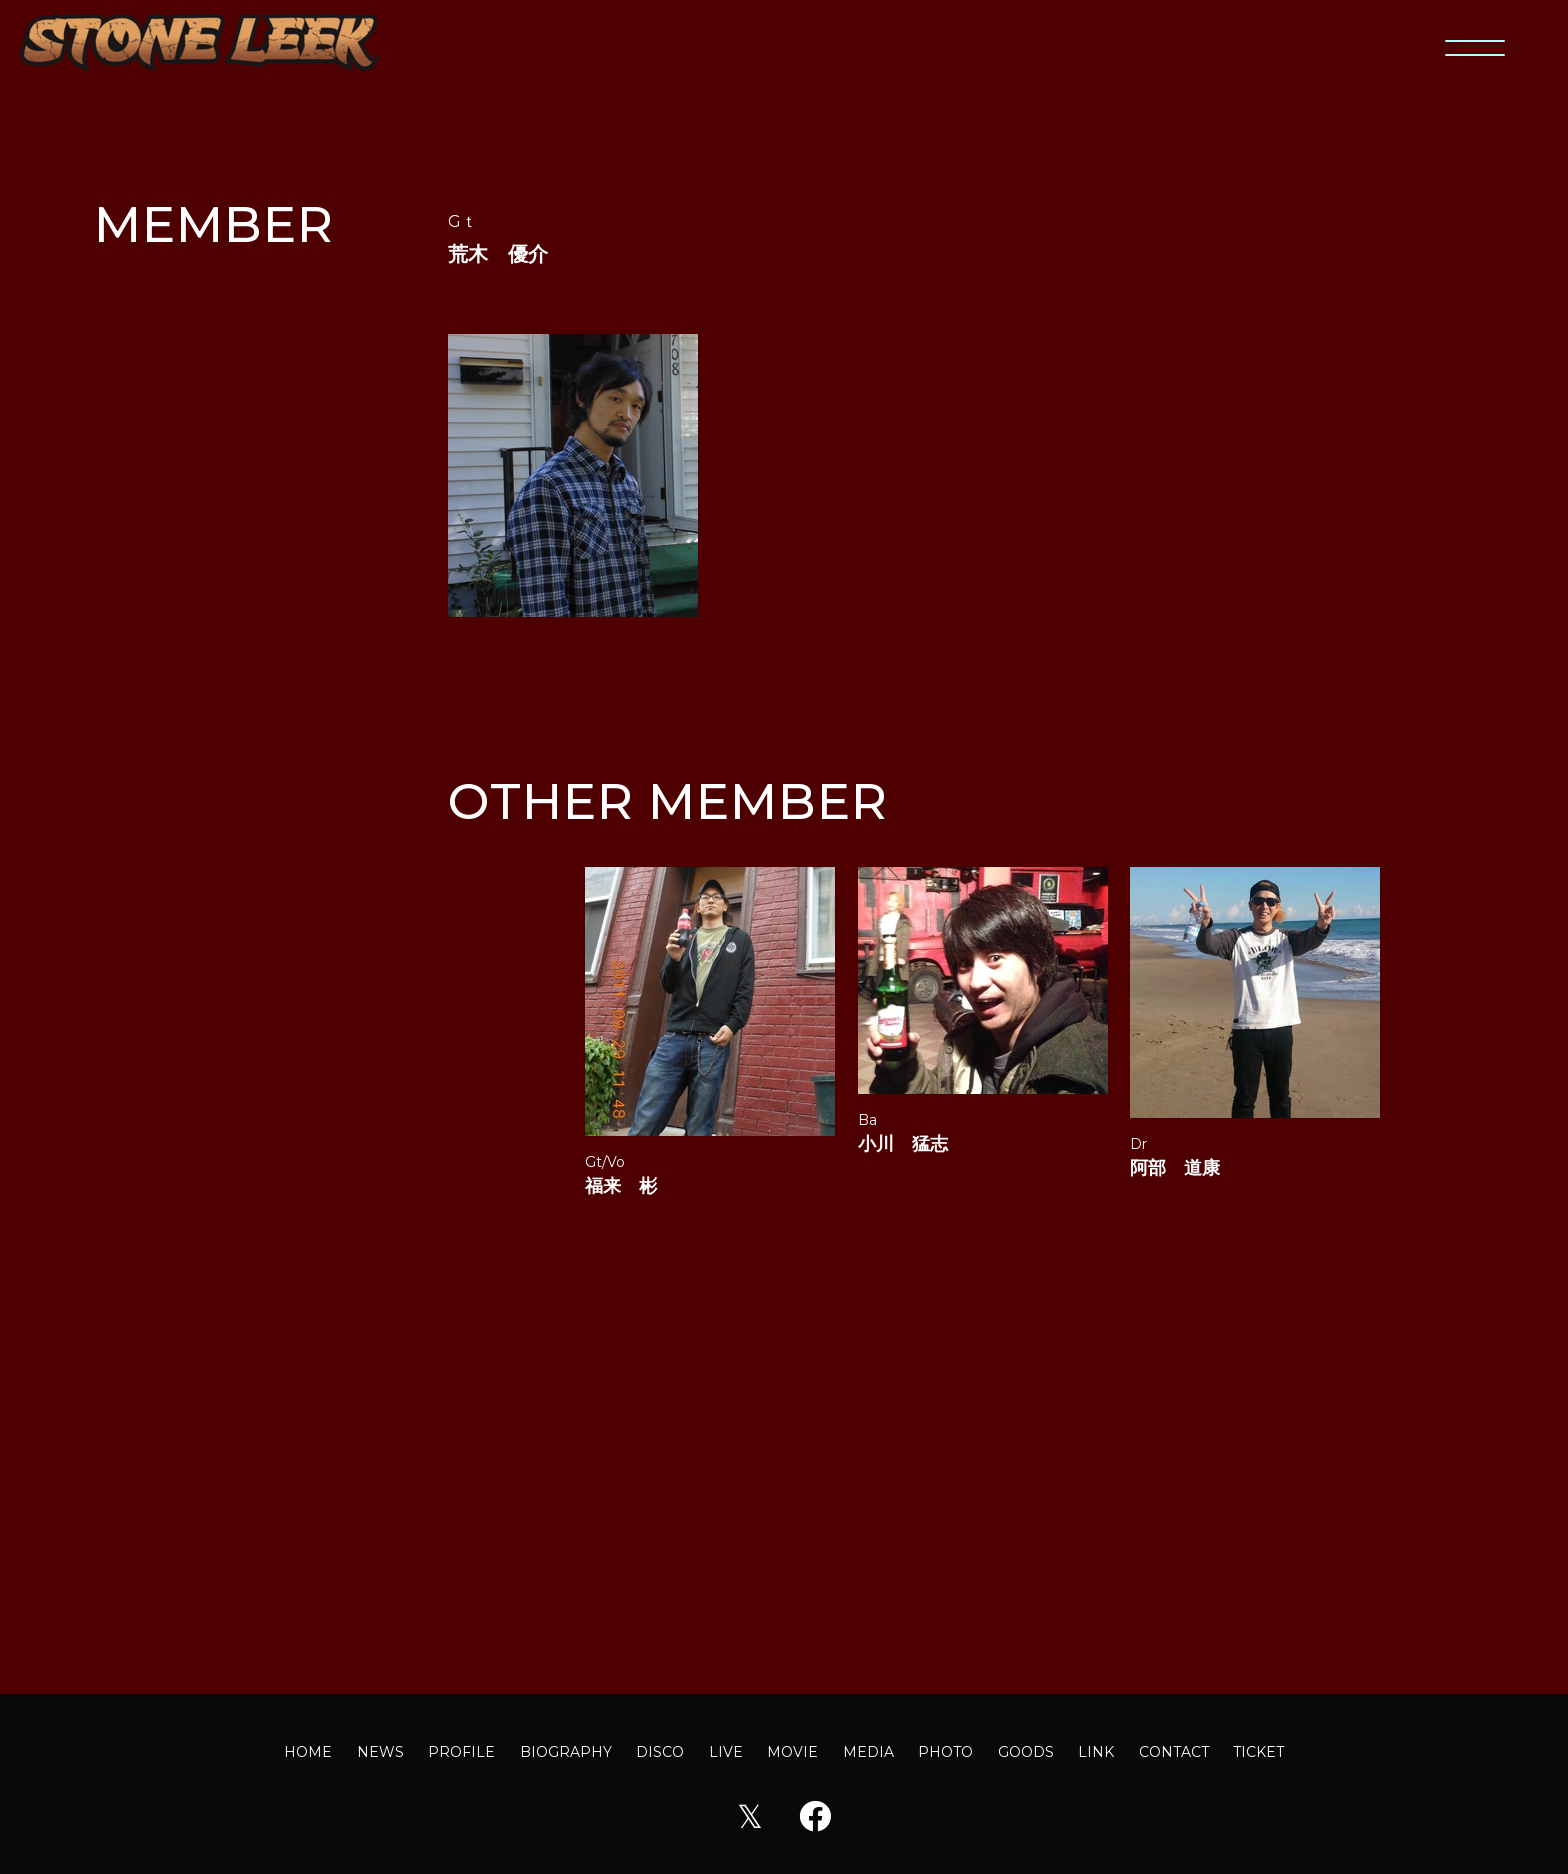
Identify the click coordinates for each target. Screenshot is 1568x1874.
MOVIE (792, 1752)
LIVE (726, 1752)
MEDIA (868, 1752)
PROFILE (461, 1752)
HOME (308, 1752)
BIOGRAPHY (566, 1752)
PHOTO (945, 1752)
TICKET (1258, 1752)
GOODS (1026, 1752)
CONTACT (1174, 1752)
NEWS (380, 1752)
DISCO (660, 1752)
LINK (1096, 1752)
